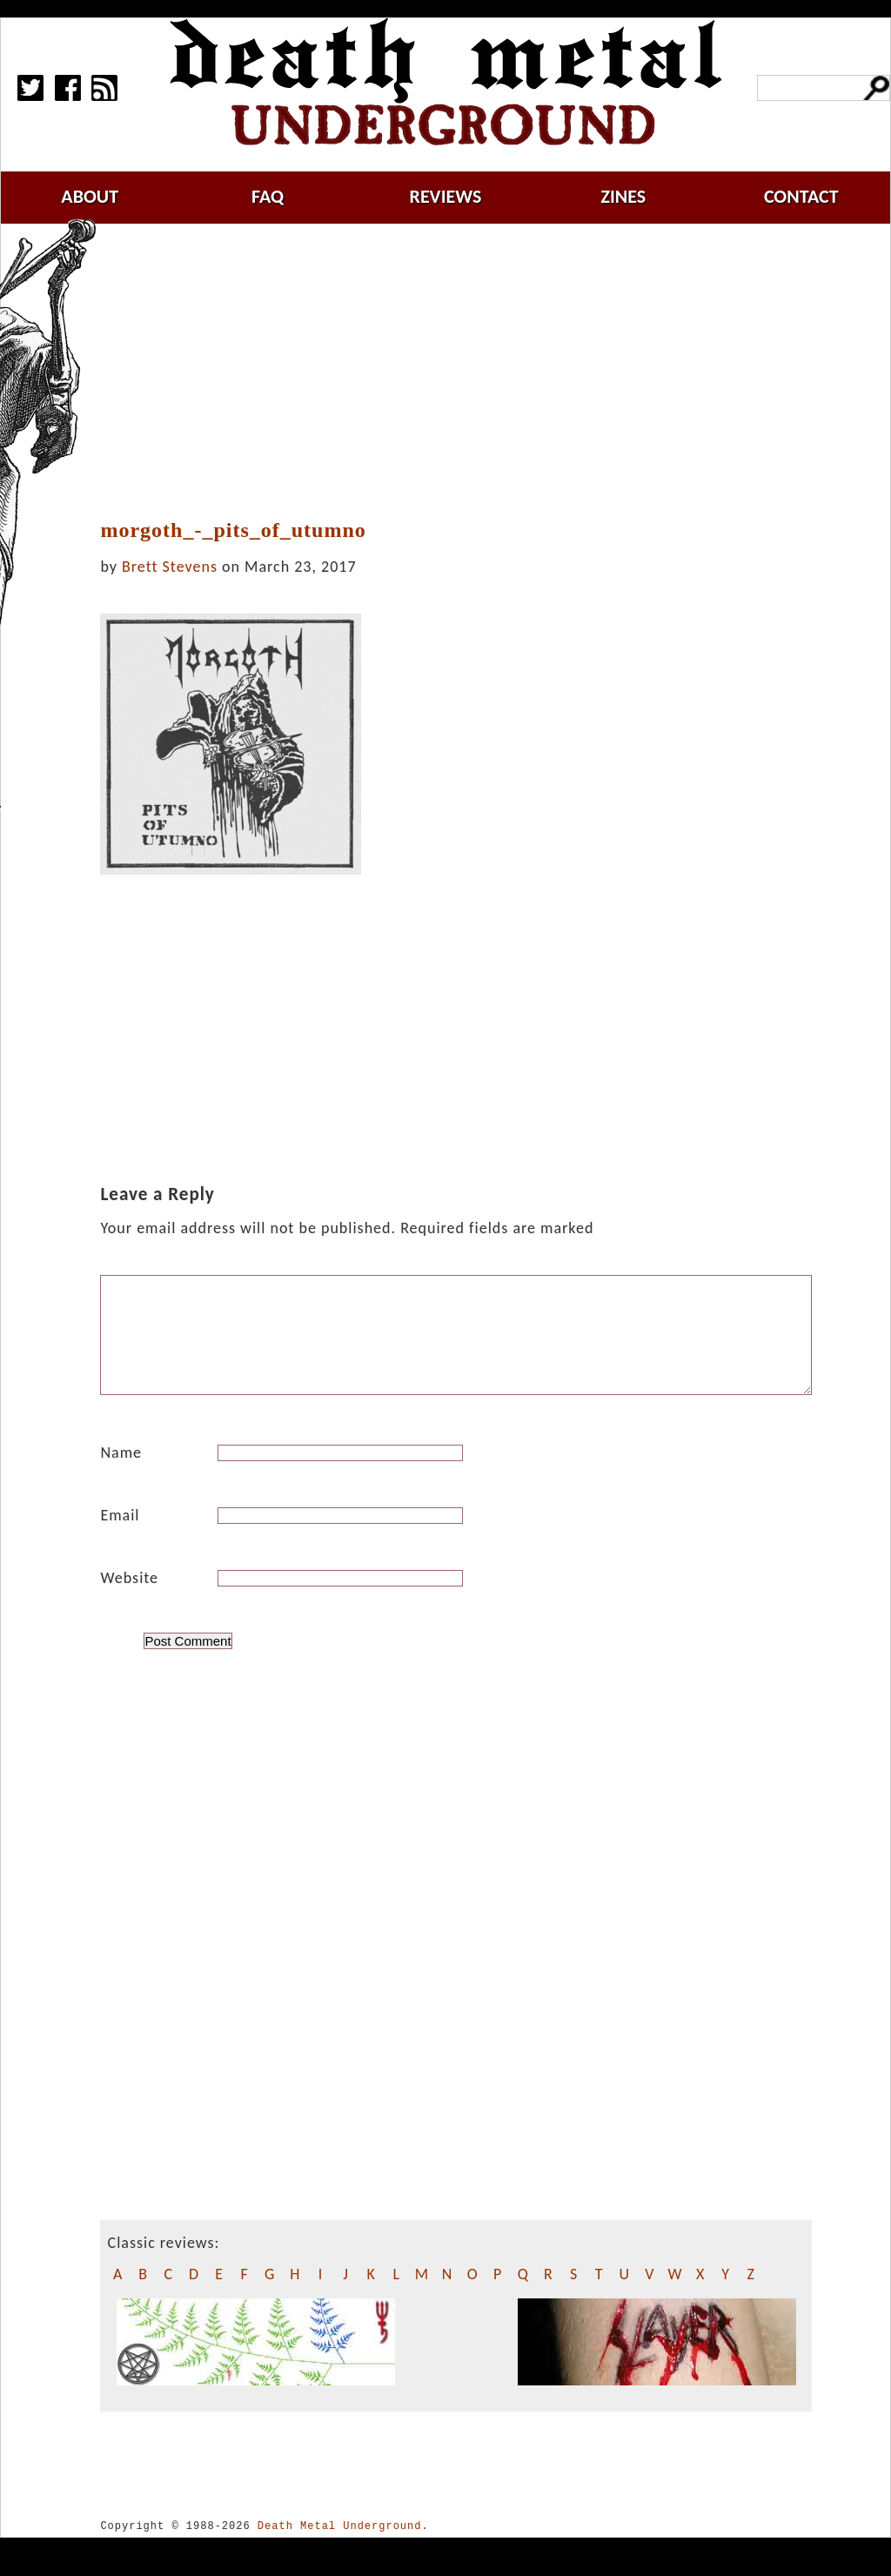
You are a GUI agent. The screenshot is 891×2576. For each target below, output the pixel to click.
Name (121, 1473)
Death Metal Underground (340, 2546)
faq (267, 196)
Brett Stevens (170, 566)
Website (129, 1598)
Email (119, 1536)
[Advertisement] (466, 371)
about (89, 196)
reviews (446, 196)
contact (801, 196)
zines (623, 196)
